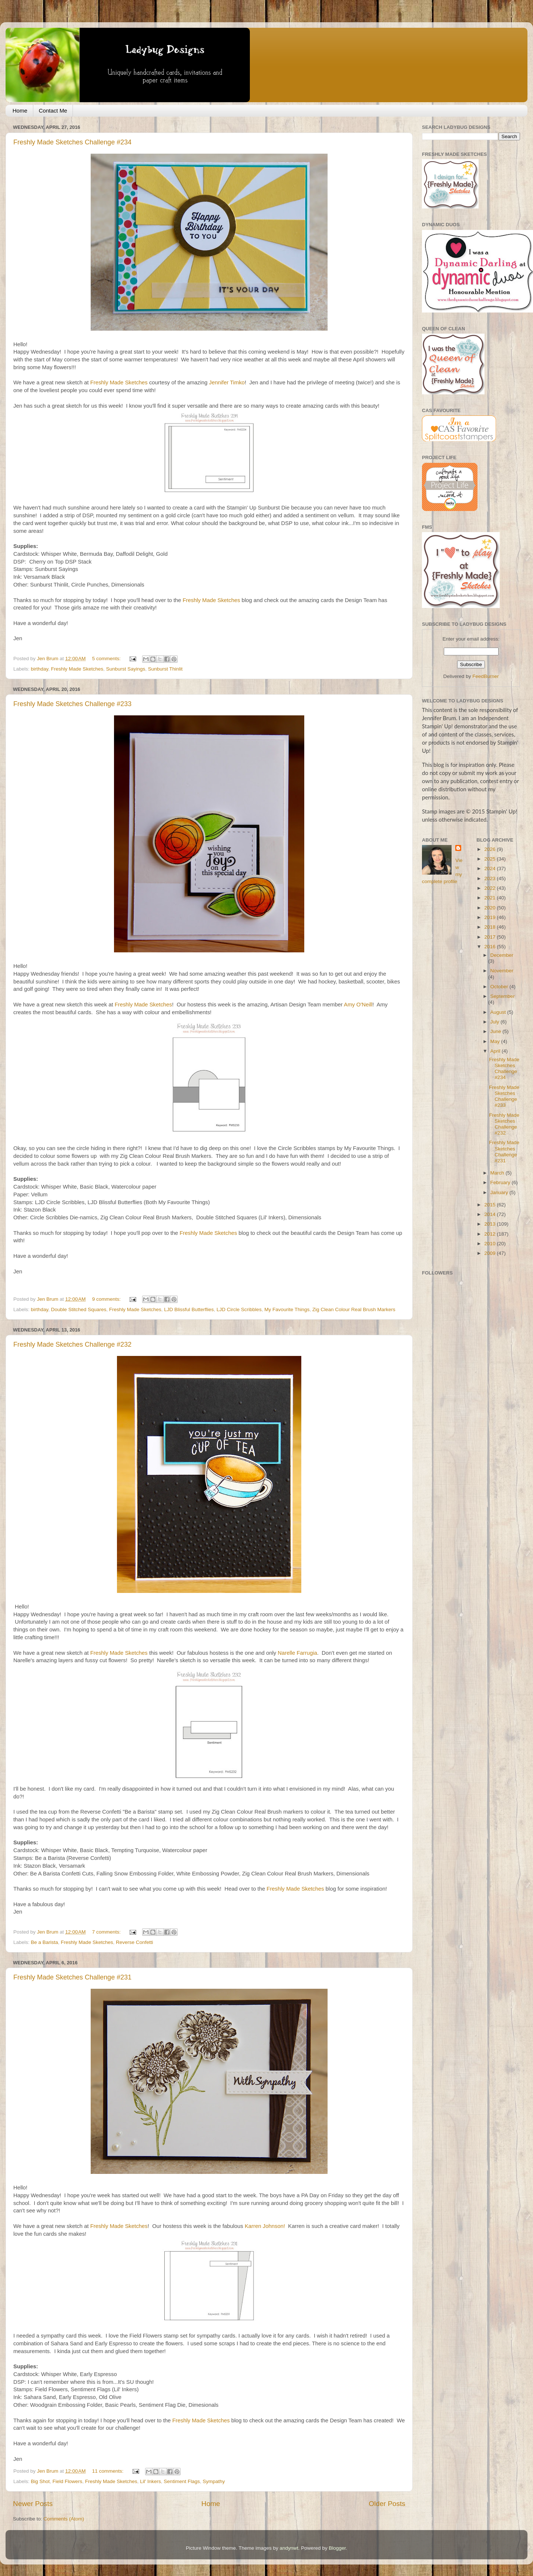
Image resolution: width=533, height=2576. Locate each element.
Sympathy (213, 2481)
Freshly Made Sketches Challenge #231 (72, 1977)
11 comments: (108, 2471)
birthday (39, 669)
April (496, 1051)
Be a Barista (44, 1942)
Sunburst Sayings (125, 669)
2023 (490, 878)
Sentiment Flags (182, 2481)
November (501, 970)
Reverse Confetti (134, 1942)
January (500, 1192)
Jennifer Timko (227, 382)
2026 (490, 849)
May (495, 1041)
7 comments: (107, 1932)
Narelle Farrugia (297, 1653)
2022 (490, 888)
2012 (490, 1234)
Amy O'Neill (358, 1005)
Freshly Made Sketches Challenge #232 (72, 1344)
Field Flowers (67, 2481)
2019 (490, 917)
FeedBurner (485, 676)
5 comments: (107, 658)
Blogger (337, 2548)
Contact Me (53, 110)
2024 (490, 868)
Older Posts (387, 2503)
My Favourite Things (286, 1309)
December (501, 955)
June (496, 1031)
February (501, 1182)
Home (20, 110)
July (495, 1022)
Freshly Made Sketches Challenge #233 (72, 704)
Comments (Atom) (64, 2519)
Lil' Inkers (150, 2481)
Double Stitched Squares (78, 1309)
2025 (490, 859)
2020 (490, 908)
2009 (490, 1253)
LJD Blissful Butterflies (189, 1309)
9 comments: (107, 1299)
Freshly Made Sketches (119, 382)
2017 (490, 937)
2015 (490, 1204)
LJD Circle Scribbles (239, 1309)
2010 (490, 1243)
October (500, 986)
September (502, 996)
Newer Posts (33, 2503)
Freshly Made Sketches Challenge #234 (72, 142)
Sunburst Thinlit (165, 669)
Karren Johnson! (265, 2226)
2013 (490, 1224)
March (498, 1173)
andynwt (288, 2548)
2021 (490, 898)
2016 (490, 946)
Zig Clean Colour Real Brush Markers (353, 1309)
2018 (490, 927)
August (498, 1012)
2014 (490, 1214)
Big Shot (40, 2481)
